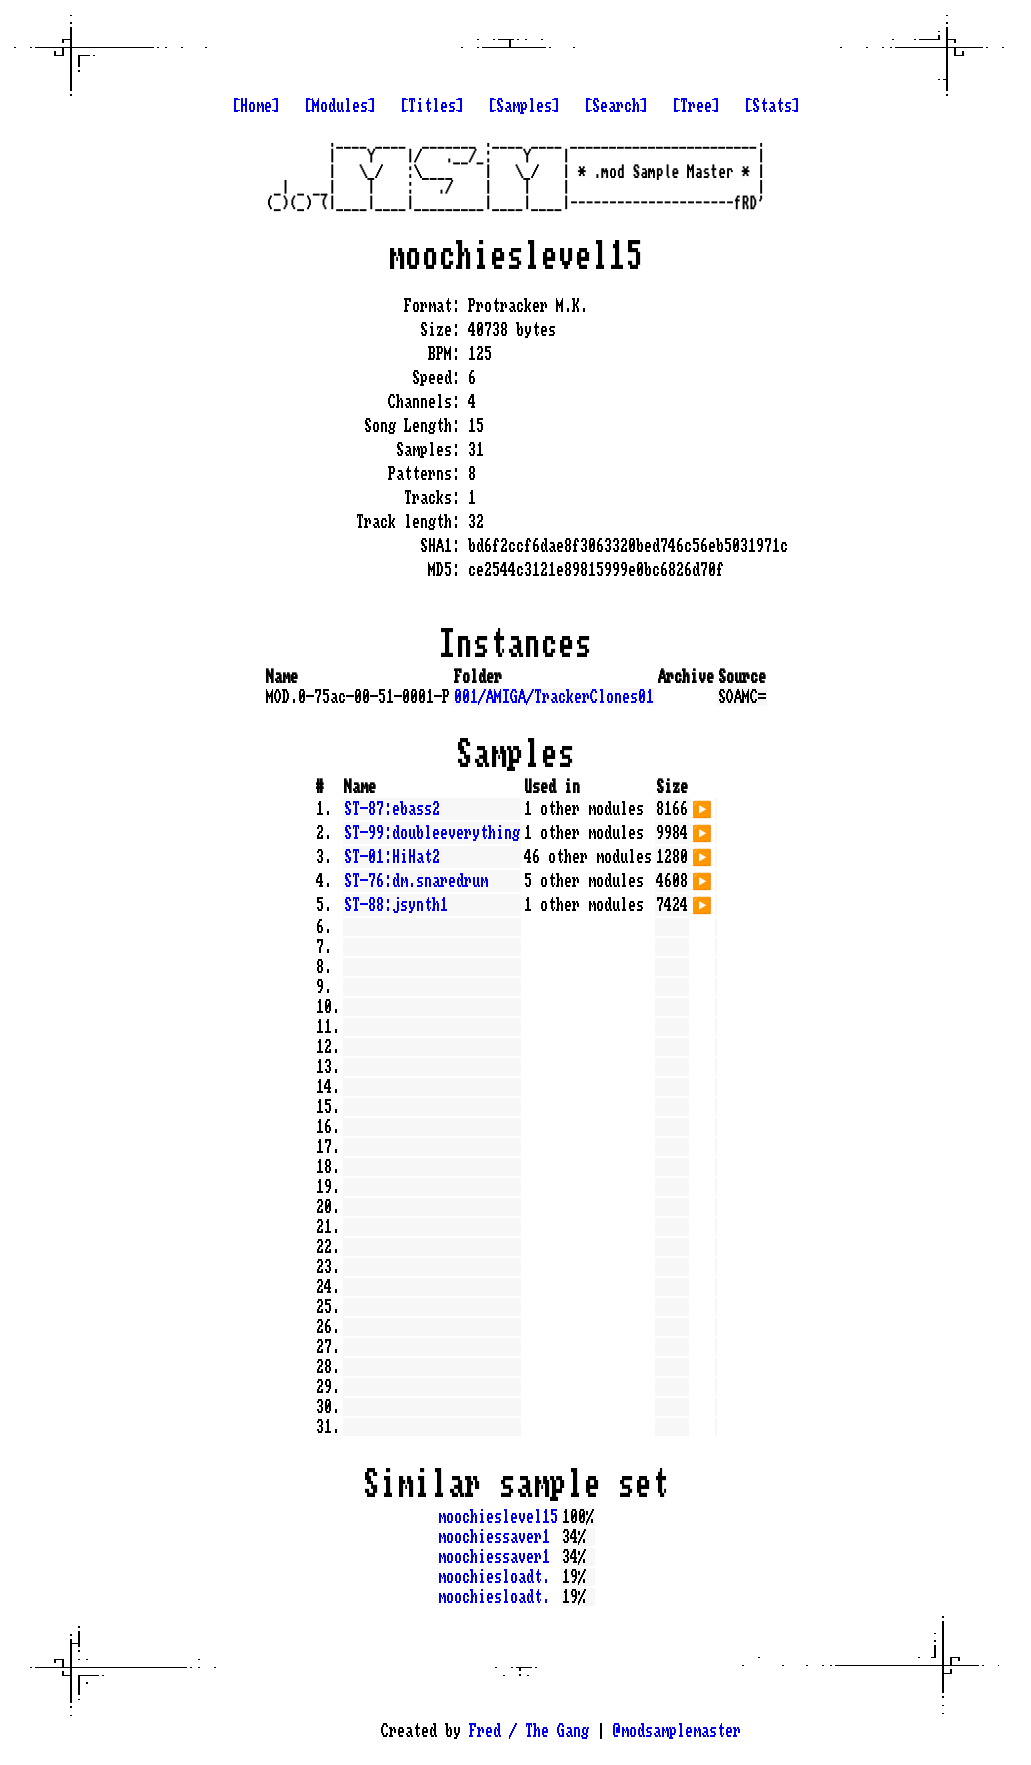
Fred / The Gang (529, 1731)
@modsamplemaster (677, 1731)
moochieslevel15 (498, 1517)
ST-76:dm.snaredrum (416, 881)
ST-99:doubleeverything (432, 833)
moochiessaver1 (494, 1537)
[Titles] (432, 106)
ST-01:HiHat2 (392, 857)
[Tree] (696, 106)
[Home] (256, 106)
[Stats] (772, 106)
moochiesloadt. (494, 1577)
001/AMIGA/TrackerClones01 (554, 697)
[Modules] (340, 106)
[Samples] (524, 106)
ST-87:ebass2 (392, 809)
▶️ (702, 807)
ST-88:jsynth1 (396, 905)
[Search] (616, 106)
